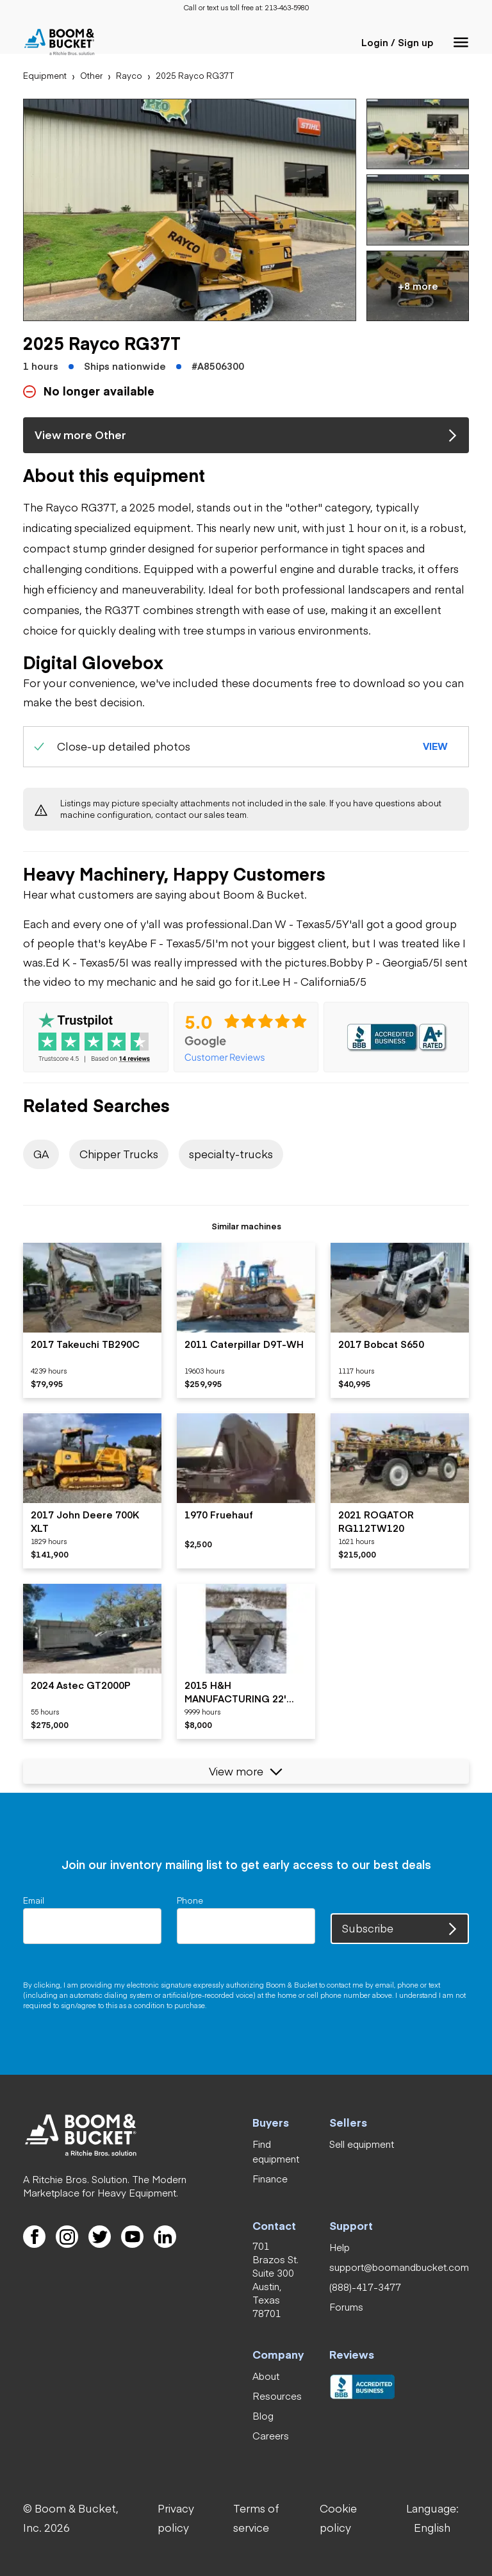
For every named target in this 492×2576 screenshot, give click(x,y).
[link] (287, 8)
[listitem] (92, 1320)
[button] (461, 42)
